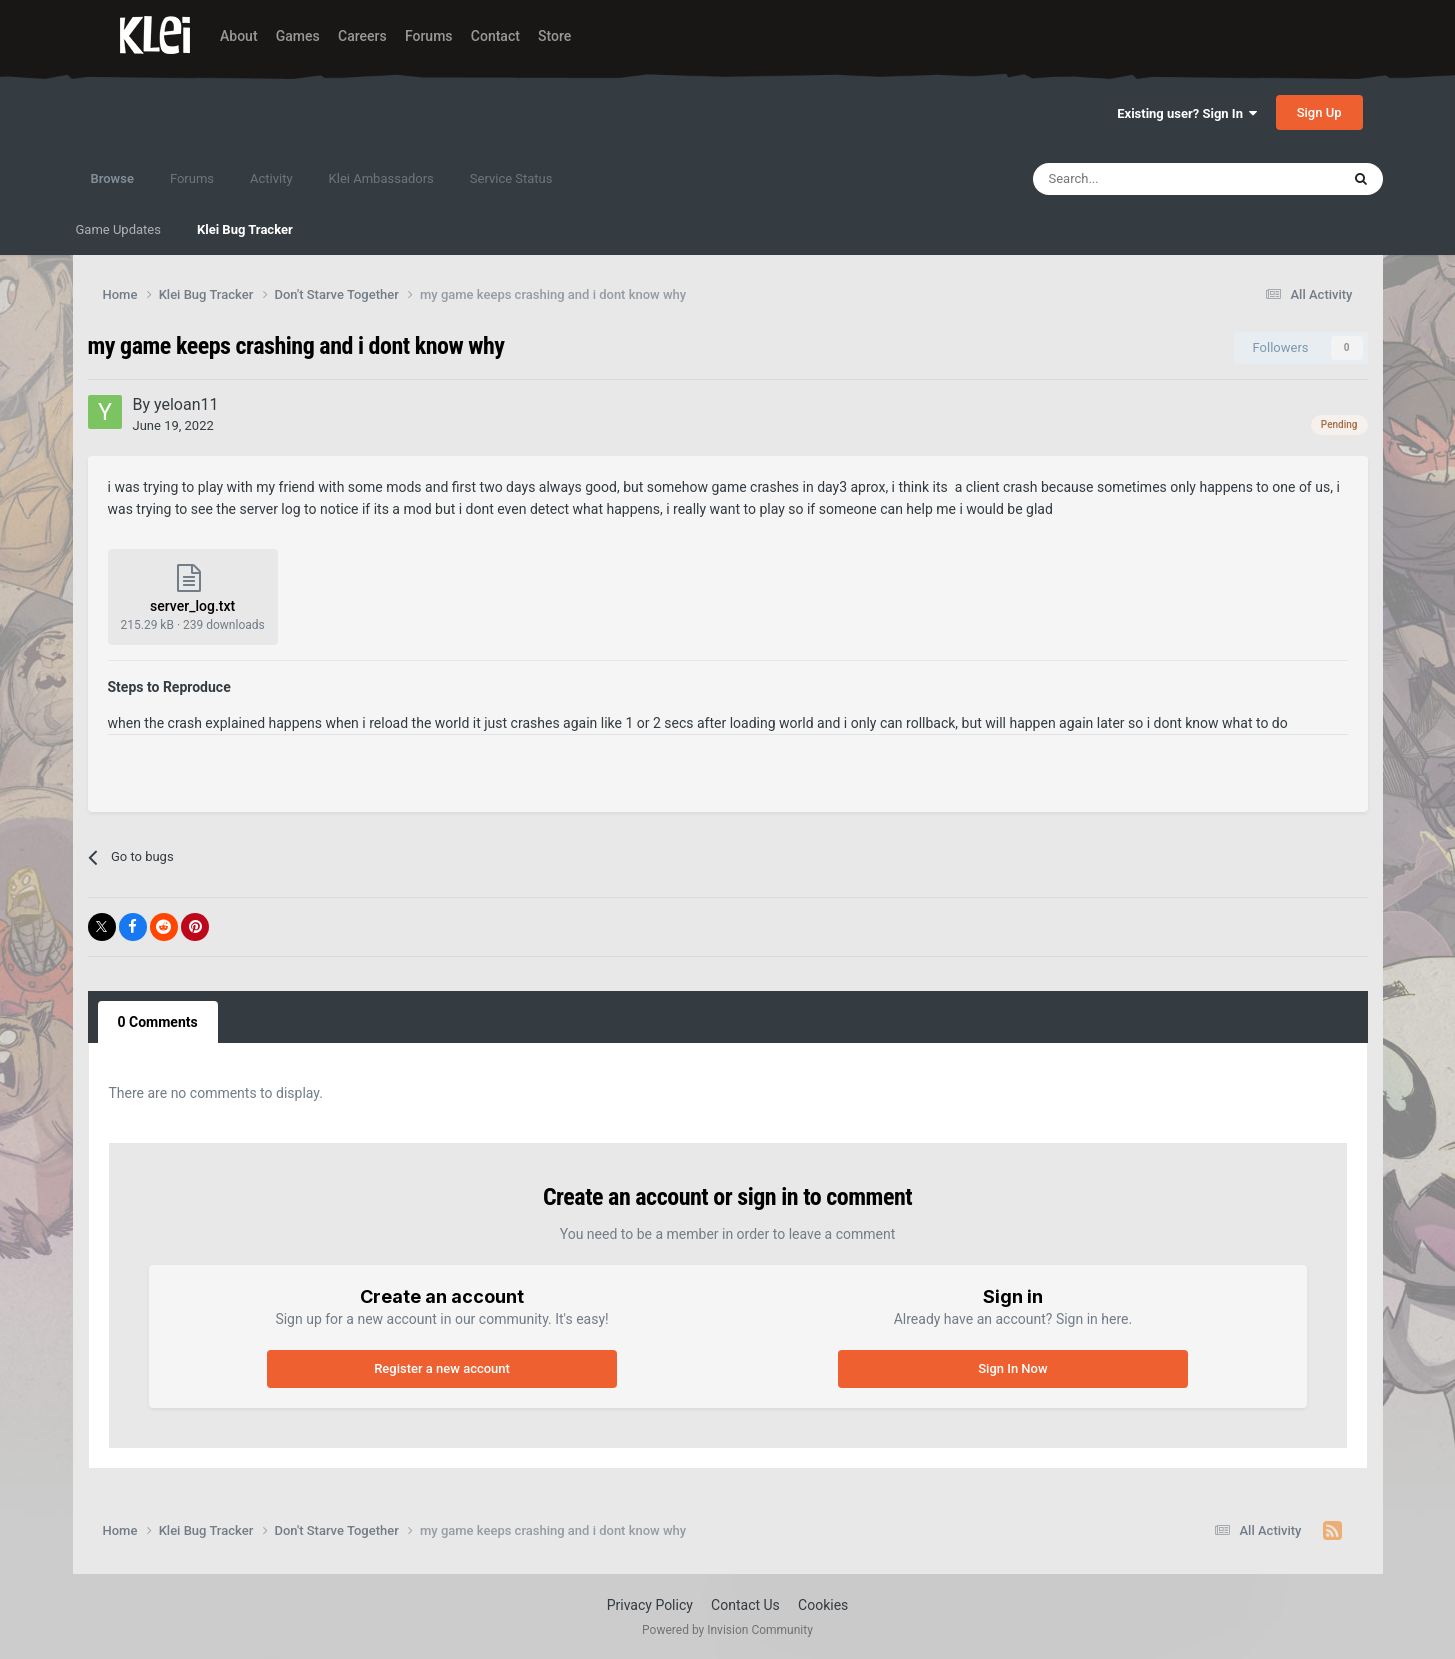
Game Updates (118, 229)
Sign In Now (1012, 1368)
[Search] (1143, 179)
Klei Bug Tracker (245, 229)
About (239, 36)
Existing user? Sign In (1187, 113)
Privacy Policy (650, 1605)
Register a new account (442, 1368)
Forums (429, 36)
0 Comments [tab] (158, 1022)
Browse (112, 188)
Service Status (511, 178)
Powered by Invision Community (727, 1630)
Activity (271, 178)
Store (554, 36)
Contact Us (745, 1605)
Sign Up (1319, 112)
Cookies (823, 1605)
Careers (362, 36)
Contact (495, 36)
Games (298, 36)
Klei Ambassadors (381, 178)
